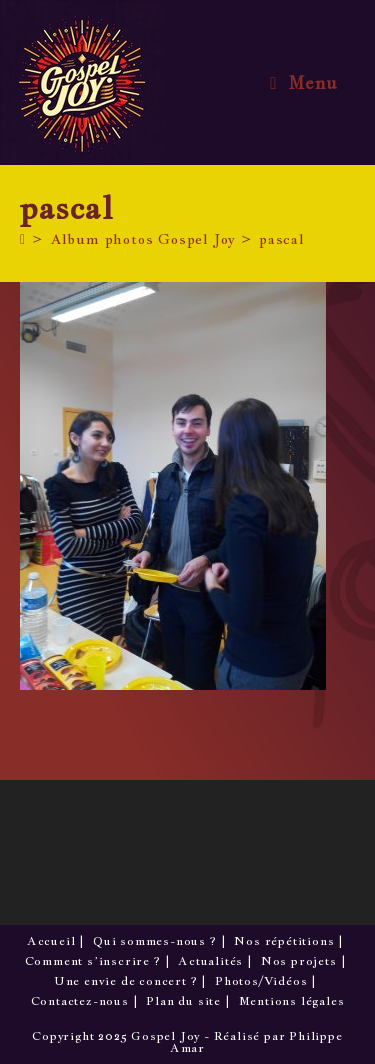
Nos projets (299, 961)
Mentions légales (292, 1001)
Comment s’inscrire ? (93, 961)
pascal (282, 239)
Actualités (210, 961)
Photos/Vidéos (261, 981)
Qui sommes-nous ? (155, 941)
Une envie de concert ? (126, 981)
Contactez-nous (80, 1001)
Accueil (51, 941)
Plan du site (183, 1001)
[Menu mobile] (303, 83)
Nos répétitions (284, 941)
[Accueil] (23, 239)
